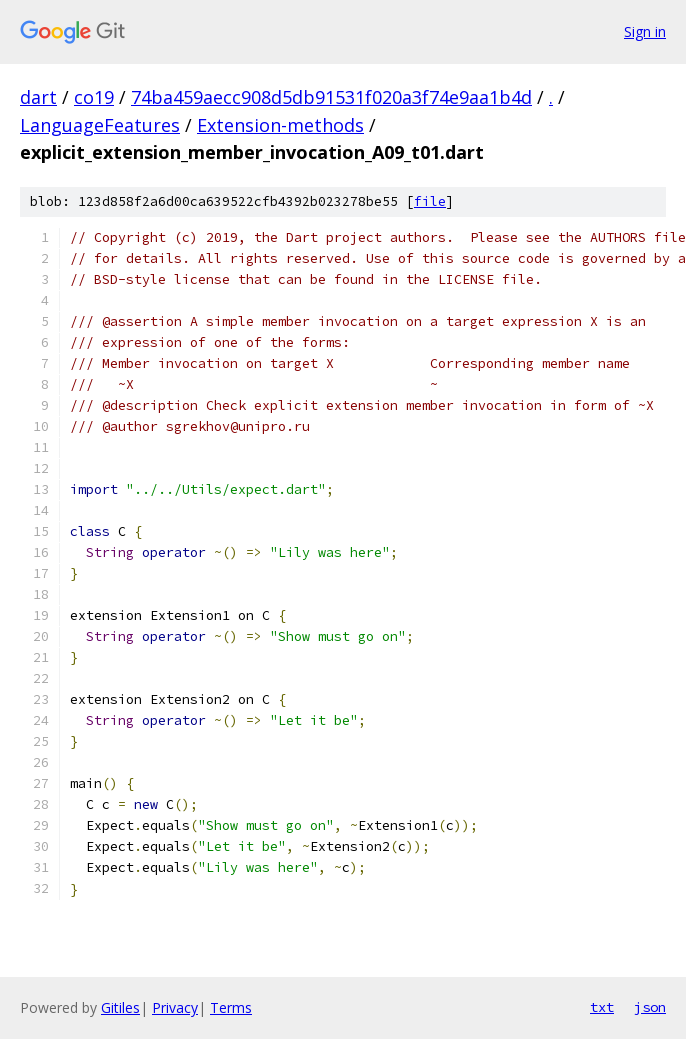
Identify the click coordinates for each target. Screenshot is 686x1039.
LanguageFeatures (100, 125)
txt (602, 1007)
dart (38, 97)
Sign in (645, 31)
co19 (94, 97)
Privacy (175, 1007)
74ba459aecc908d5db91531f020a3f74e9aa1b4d (331, 97)
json (650, 1007)
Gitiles (120, 1007)
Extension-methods (280, 125)
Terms (231, 1007)
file (430, 201)
